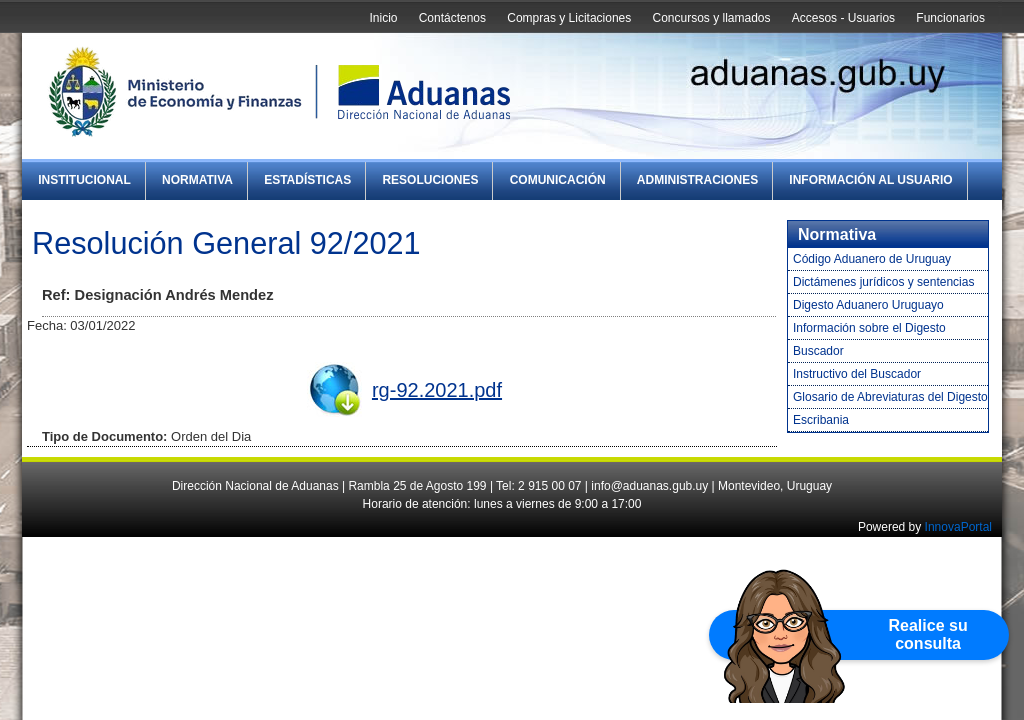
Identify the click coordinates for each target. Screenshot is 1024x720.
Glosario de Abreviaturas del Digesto (890, 397)
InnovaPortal (958, 527)
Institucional (84, 180)
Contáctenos (452, 18)
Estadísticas (307, 180)
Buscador (818, 351)
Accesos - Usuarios (843, 18)
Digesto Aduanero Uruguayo (868, 305)
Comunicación (558, 180)
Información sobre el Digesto (869, 328)
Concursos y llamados (711, 18)
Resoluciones (430, 180)
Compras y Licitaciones (569, 18)
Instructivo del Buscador (857, 374)
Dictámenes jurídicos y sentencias (883, 282)
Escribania (821, 420)
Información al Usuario (870, 180)
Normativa (197, 180)
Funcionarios (950, 18)
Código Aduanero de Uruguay (872, 259)
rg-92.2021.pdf (437, 390)
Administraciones (697, 180)
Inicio (383, 18)
